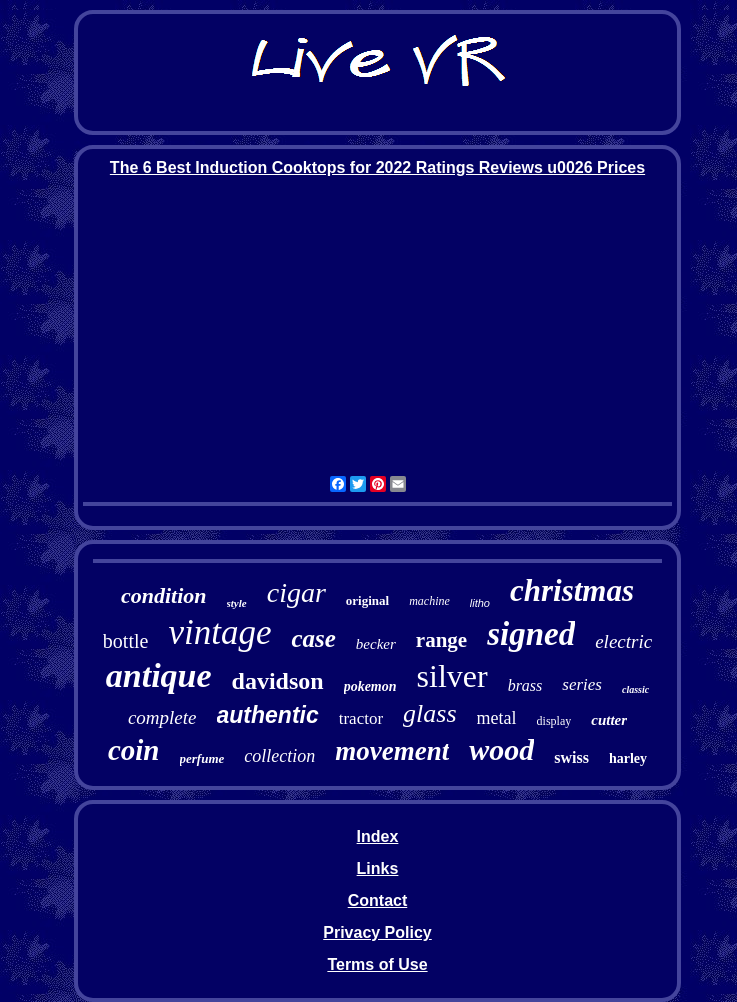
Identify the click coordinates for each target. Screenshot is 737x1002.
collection (279, 756)
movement (392, 751)
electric (623, 641)
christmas (572, 590)
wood (501, 749)
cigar (296, 592)
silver (452, 676)
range (441, 640)
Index (378, 836)
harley (628, 758)
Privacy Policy (377, 932)
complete (162, 717)
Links (378, 868)
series (582, 684)
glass (429, 713)
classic (635, 689)
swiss (571, 757)
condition (164, 595)
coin (134, 750)
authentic (268, 715)
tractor (361, 718)
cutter (609, 720)
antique (159, 675)
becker (376, 644)
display (554, 721)
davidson (278, 681)
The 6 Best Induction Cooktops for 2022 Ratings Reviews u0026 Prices (377, 167)
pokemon (370, 686)
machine (429, 601)
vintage (219, 632)
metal (497, 718)
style (237, 603)
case (313, 638)
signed (531, 634)
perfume (202, 758)
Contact (378, 900)
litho (480, 603)
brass (525, 685)
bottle (126, 641)
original (367, 600)
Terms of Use (377, 964)
